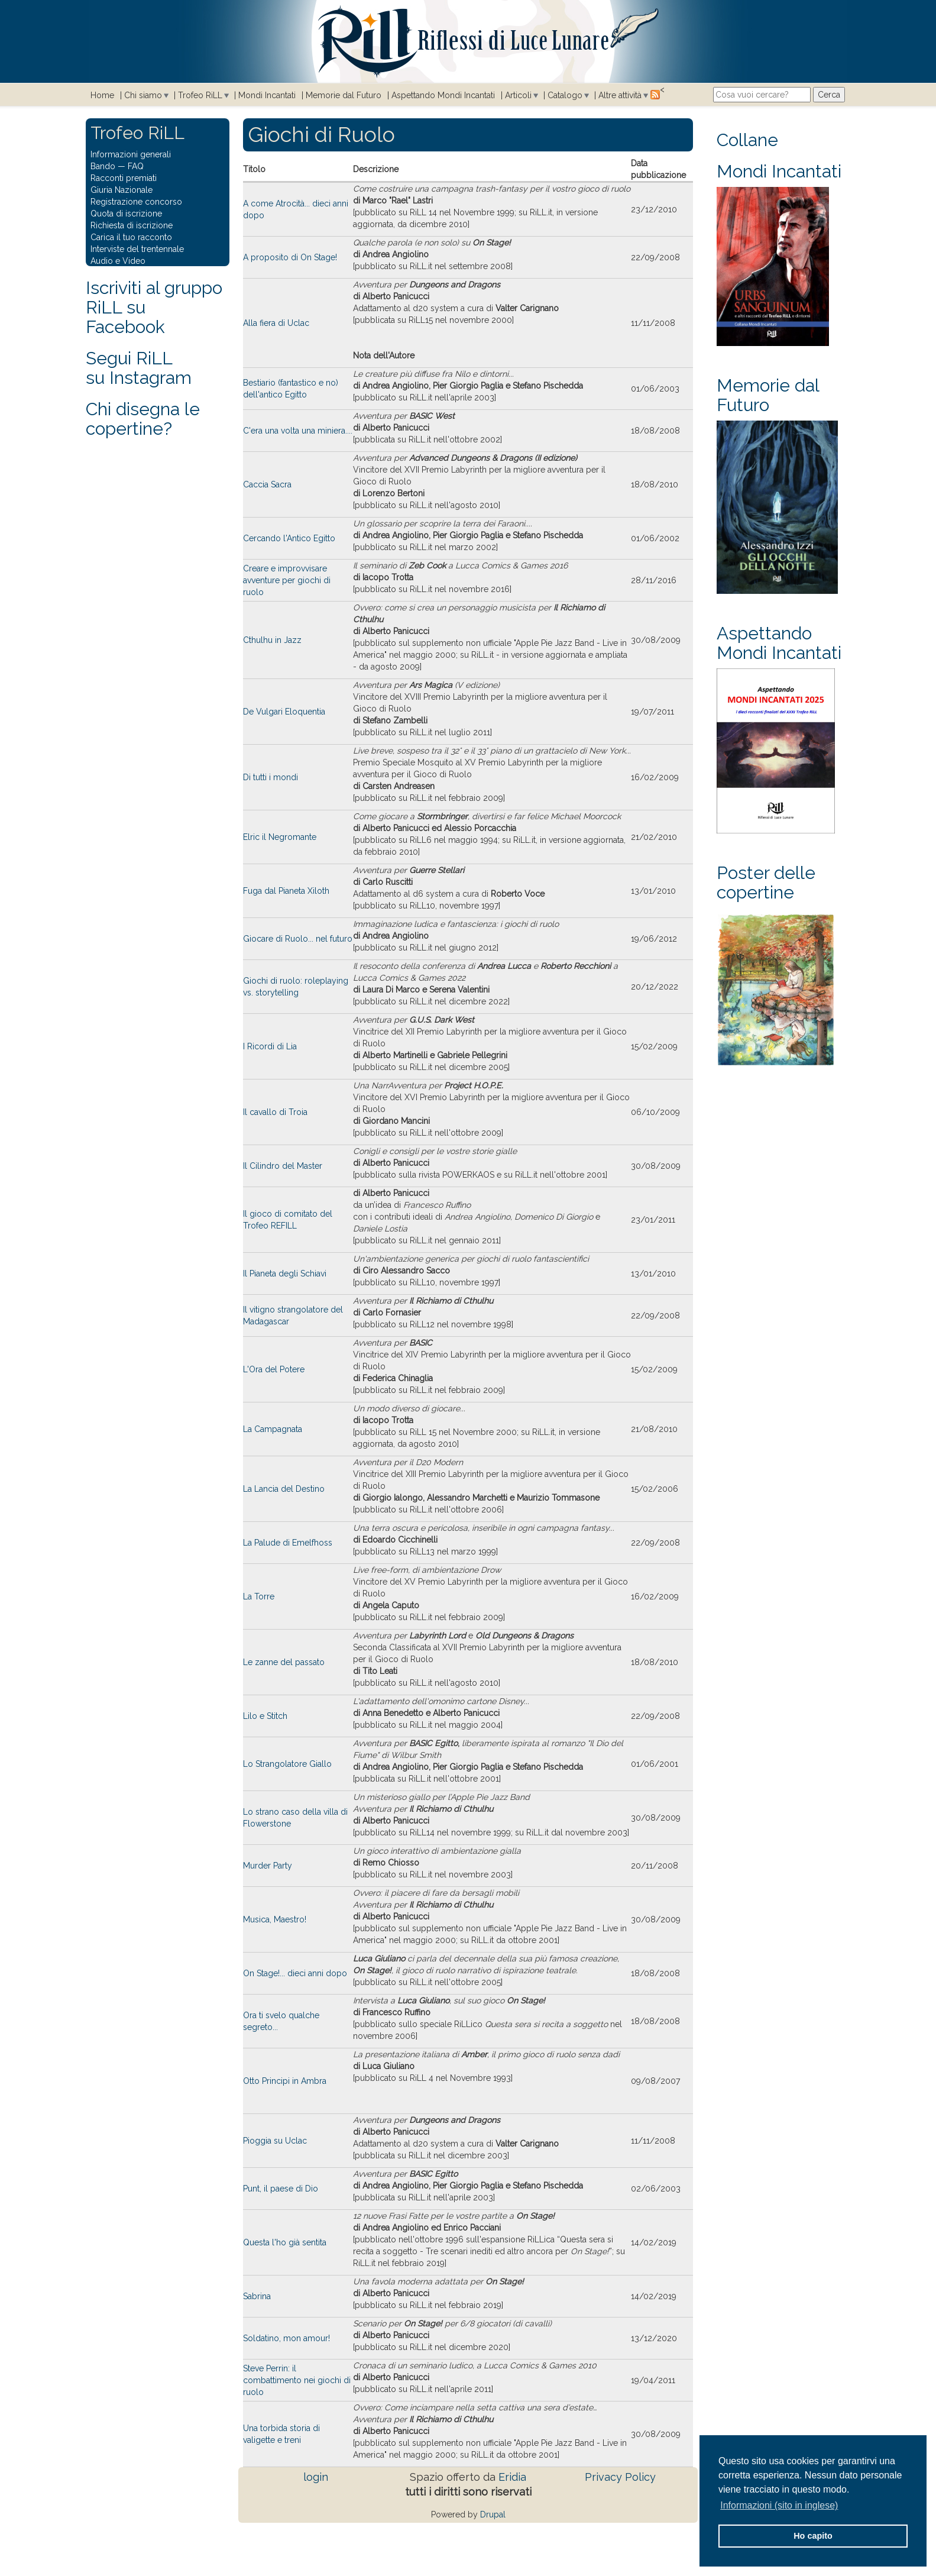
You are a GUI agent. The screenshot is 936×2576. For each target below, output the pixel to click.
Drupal (493, 2514)
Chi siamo (143, 95)
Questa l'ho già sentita (284, 2242)
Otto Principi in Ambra (284, 2081)
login (315, 2477)
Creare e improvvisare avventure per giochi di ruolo (287, 580)
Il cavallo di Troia (275, 1112)
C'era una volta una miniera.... (297, 430)
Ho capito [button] (813, 2536)
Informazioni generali (130, 154)
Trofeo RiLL (200, 95)
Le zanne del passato (284, 1662)
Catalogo (565, 95)
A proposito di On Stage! (290, 257)
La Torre (258, 1596)
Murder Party (267, 1865)
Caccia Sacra (267, 484)
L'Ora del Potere (274, 1369)
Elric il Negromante (279, 837)
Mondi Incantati (267, 95)
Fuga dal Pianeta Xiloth (286, 891)
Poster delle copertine (766, 882)
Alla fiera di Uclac (276, 323)
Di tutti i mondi (270, 777)
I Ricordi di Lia (270, 1046)
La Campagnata (272, 1429)
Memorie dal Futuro (343, 95)
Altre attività (620, 95)
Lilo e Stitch (265, 1716)
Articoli (518, 95)
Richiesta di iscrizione (131, 225)
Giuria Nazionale (121, 190)
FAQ (136, 166)
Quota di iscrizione (126, 213)
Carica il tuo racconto (131, 237)
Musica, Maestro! (274, 1919)
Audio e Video (117, 261)
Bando (102, 166)
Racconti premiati (123, 178)
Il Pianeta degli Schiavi (284, 1273)
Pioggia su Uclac (275, 2140)
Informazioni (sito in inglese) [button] (779, 2505)
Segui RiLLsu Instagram (139, 368)
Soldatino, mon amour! (286, 2338)
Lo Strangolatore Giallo (287, 1764)
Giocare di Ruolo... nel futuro (297, 938)
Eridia (512, 2477)
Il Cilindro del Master (282, 1166)
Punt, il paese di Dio (280, 2188)
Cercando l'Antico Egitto (289, 538)
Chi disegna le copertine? (143, 419)
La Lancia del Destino (284, 1489)
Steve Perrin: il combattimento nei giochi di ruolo (297, 2380)
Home (102, 95)
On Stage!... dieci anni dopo (295, 1973)
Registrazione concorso (136, 201)
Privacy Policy (620, 2477)
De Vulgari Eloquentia (284, 711)
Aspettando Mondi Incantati (443, 95)
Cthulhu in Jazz (272, 640)
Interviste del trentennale (137, 249)
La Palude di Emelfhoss (287, 1542)
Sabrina (257, 2296)
